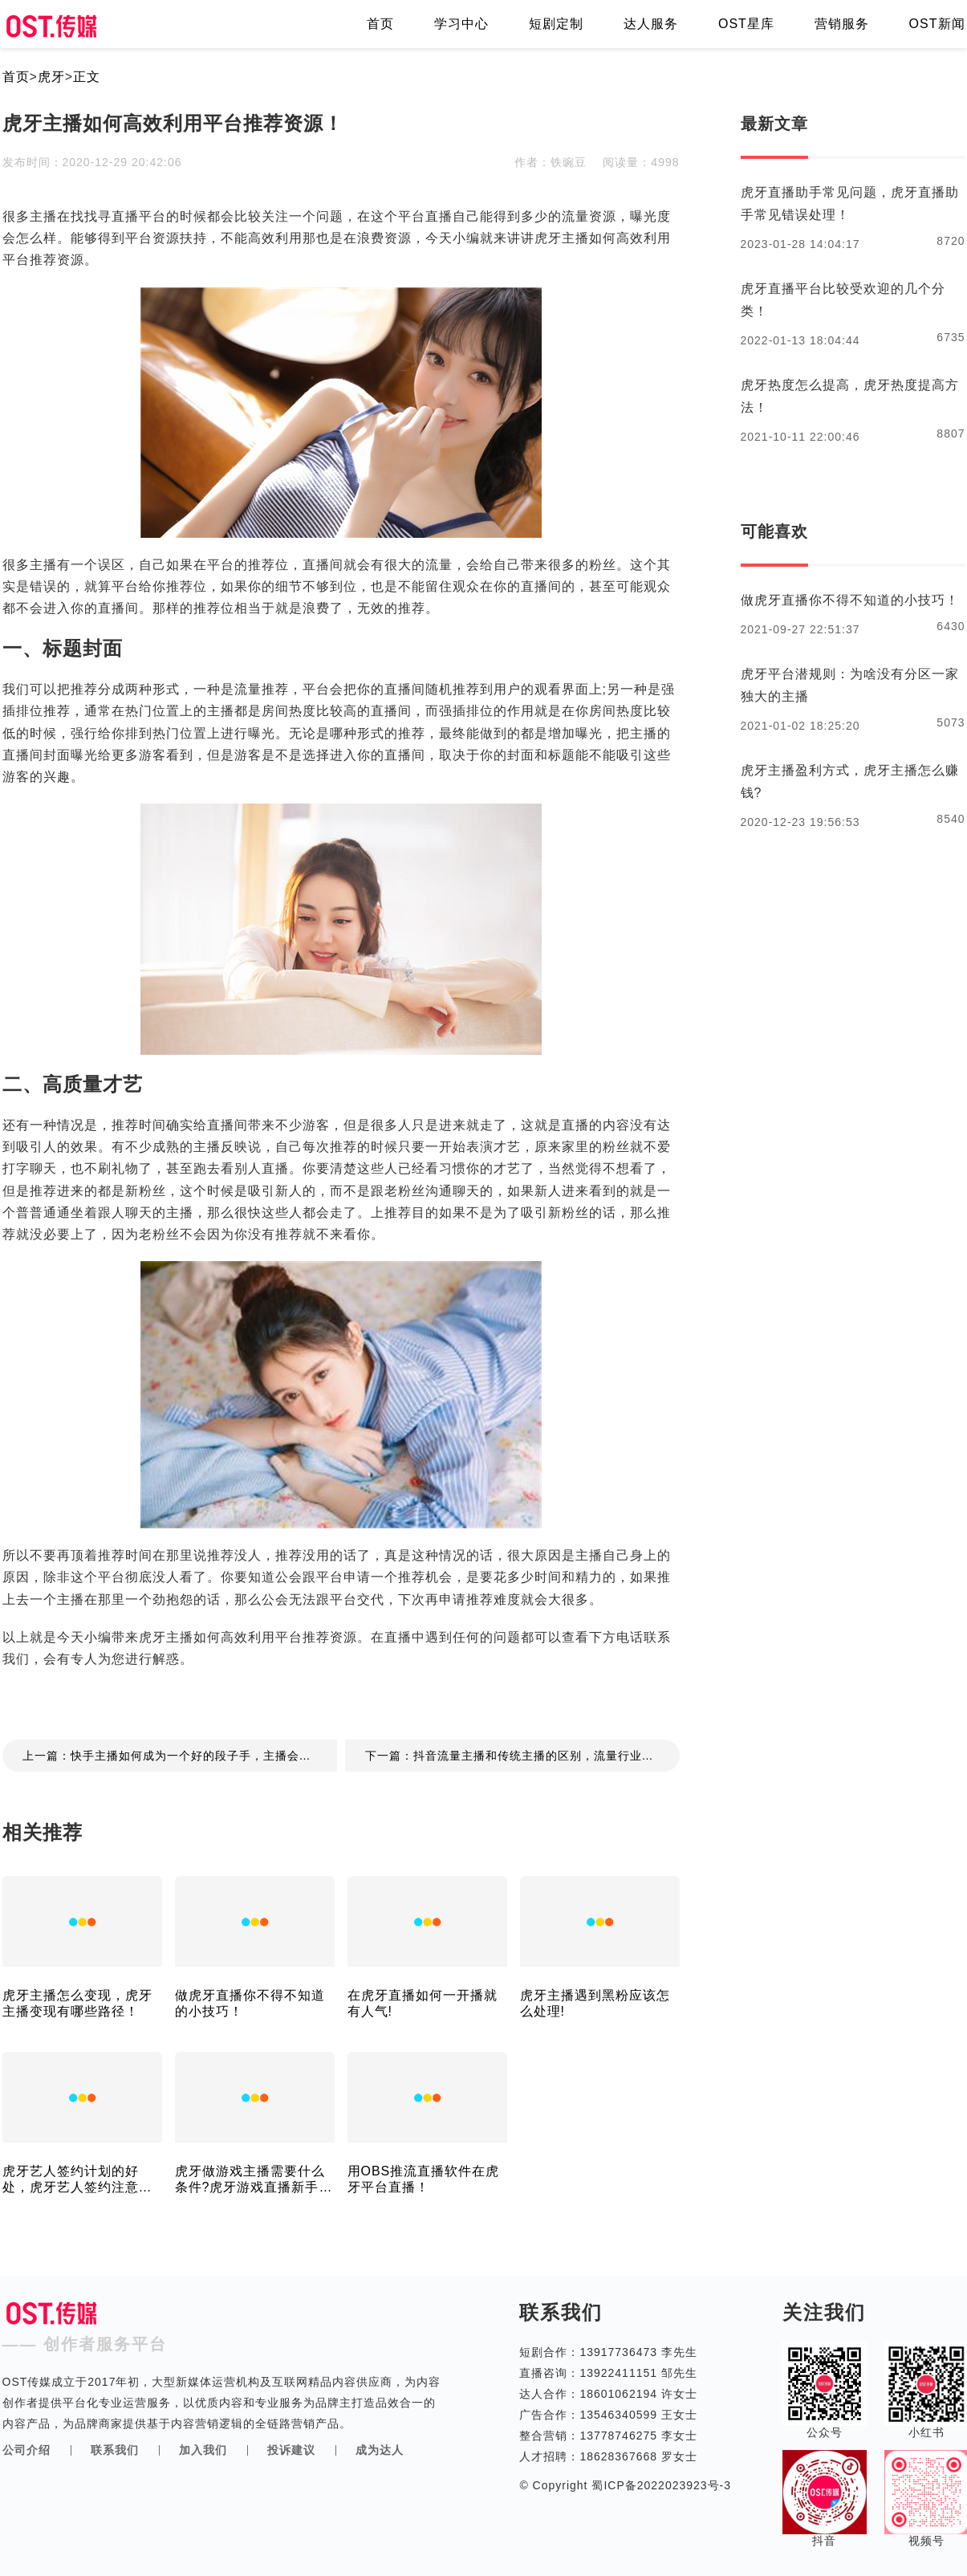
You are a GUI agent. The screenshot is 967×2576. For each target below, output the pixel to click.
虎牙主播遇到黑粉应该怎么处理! (595, 2003)
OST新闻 (937, 24)
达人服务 (651, 24)
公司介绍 (26, 2450)
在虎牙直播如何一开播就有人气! (422, 2003)
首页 (380, 24)
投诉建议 (291, 2450)
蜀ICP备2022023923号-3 (660, 2485)
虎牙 (51, 76)
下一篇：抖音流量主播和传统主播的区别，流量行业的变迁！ (522, 1755)
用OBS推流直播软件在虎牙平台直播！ (423, 2179)
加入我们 (203, 2450)
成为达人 (380, 2450)
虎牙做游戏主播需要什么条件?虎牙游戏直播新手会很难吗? (254, 2180)
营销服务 (842, 24)
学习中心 (461, 24)
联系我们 (115, 2450)
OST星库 (746, 24)
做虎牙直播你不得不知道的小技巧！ (250, 2003)
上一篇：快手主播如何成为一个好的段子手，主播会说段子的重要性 (179, 1755)
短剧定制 (556, 24)
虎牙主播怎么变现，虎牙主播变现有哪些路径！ (77, 2003)
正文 (86, 76)
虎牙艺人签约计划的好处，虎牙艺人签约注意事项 (77, 2180)
